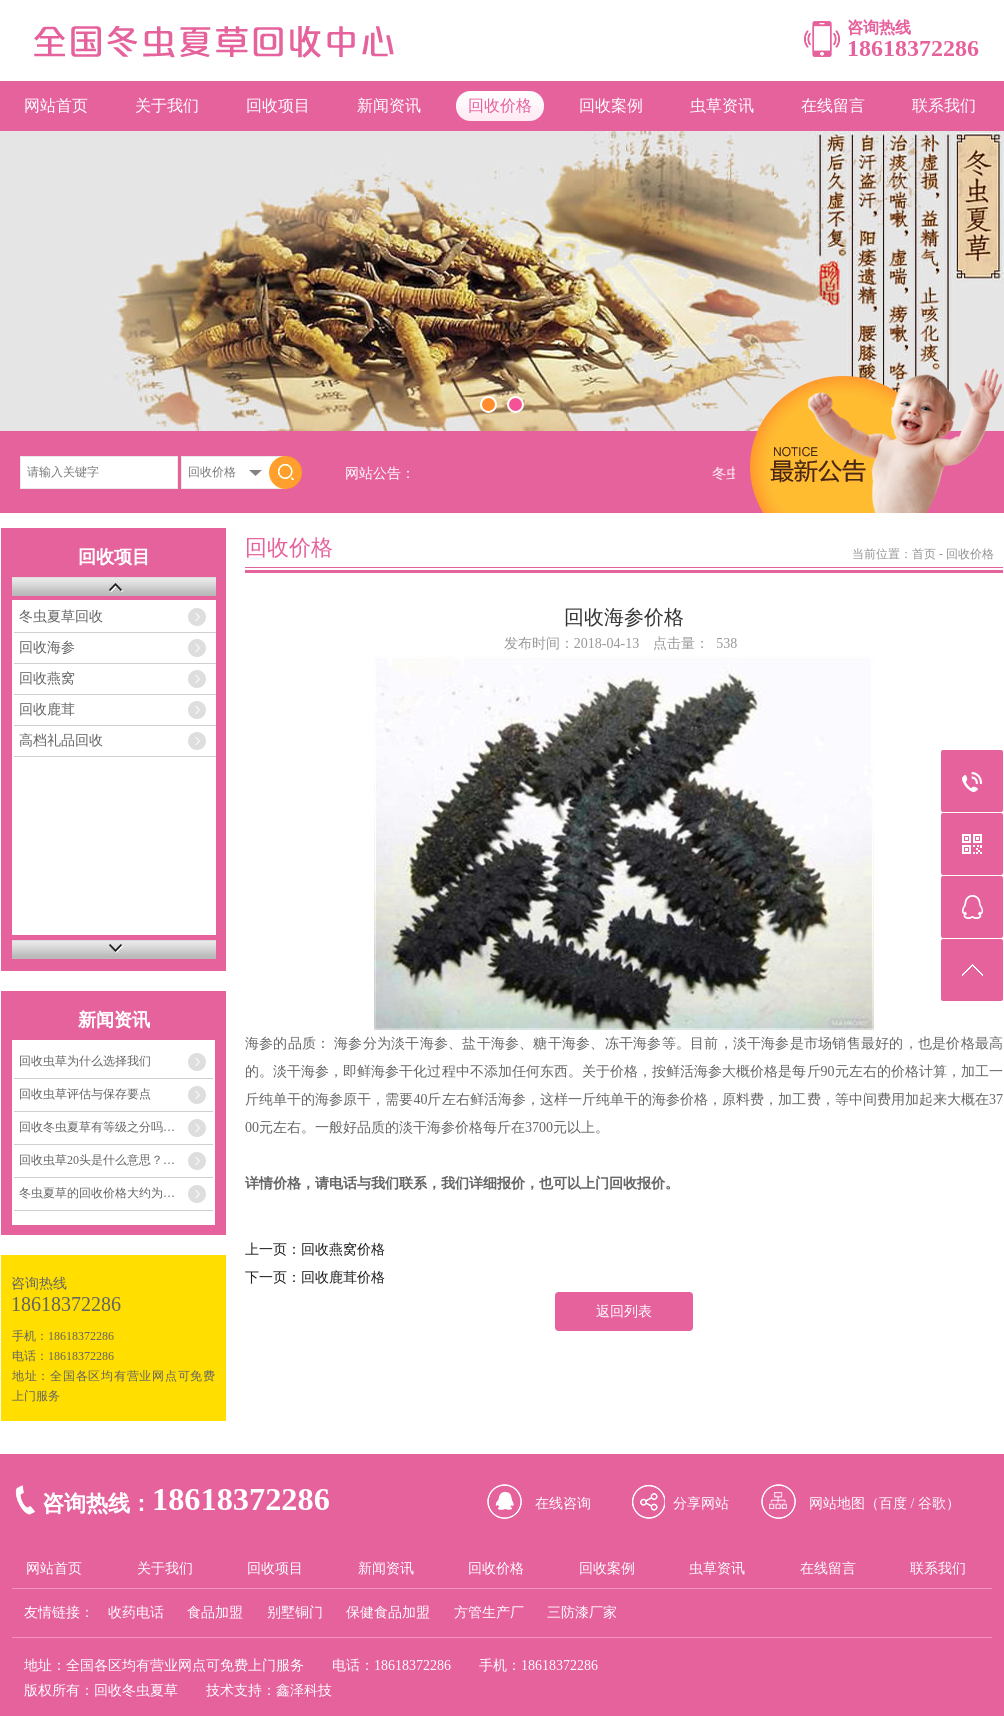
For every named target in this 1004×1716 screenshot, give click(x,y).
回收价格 (500, 105)
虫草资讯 (722, 105)
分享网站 (701, 1503)
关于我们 (167, 105)
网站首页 (56, 105)
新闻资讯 (389, 105)
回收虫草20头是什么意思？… (97, 1160)
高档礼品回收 (61, 740)
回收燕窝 (47, 678)
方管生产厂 (489, 1612)
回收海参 (47, 647)
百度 (893, 1503)
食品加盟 (215, 1612)
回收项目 (278, 105)
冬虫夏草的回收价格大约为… (97, 1193)
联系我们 (944, 105)
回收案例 (611, 105)
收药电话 (136, 1612)
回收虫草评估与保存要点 (85, 1094)
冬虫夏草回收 (61, 616)
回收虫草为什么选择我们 (85, 1061)
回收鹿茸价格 (343, 1277)
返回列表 (624, 1311)
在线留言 (833, 105)
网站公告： (380, 473)
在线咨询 (563, 1503)
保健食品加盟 (388, 1612)
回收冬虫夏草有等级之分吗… (97, 1127)
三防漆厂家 (582, 1612)
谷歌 (932, 1503)
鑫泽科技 (304, 1690)
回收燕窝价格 (343, 1249)
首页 (924, 554)
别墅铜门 (295, 1612)
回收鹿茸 (47, 709)
